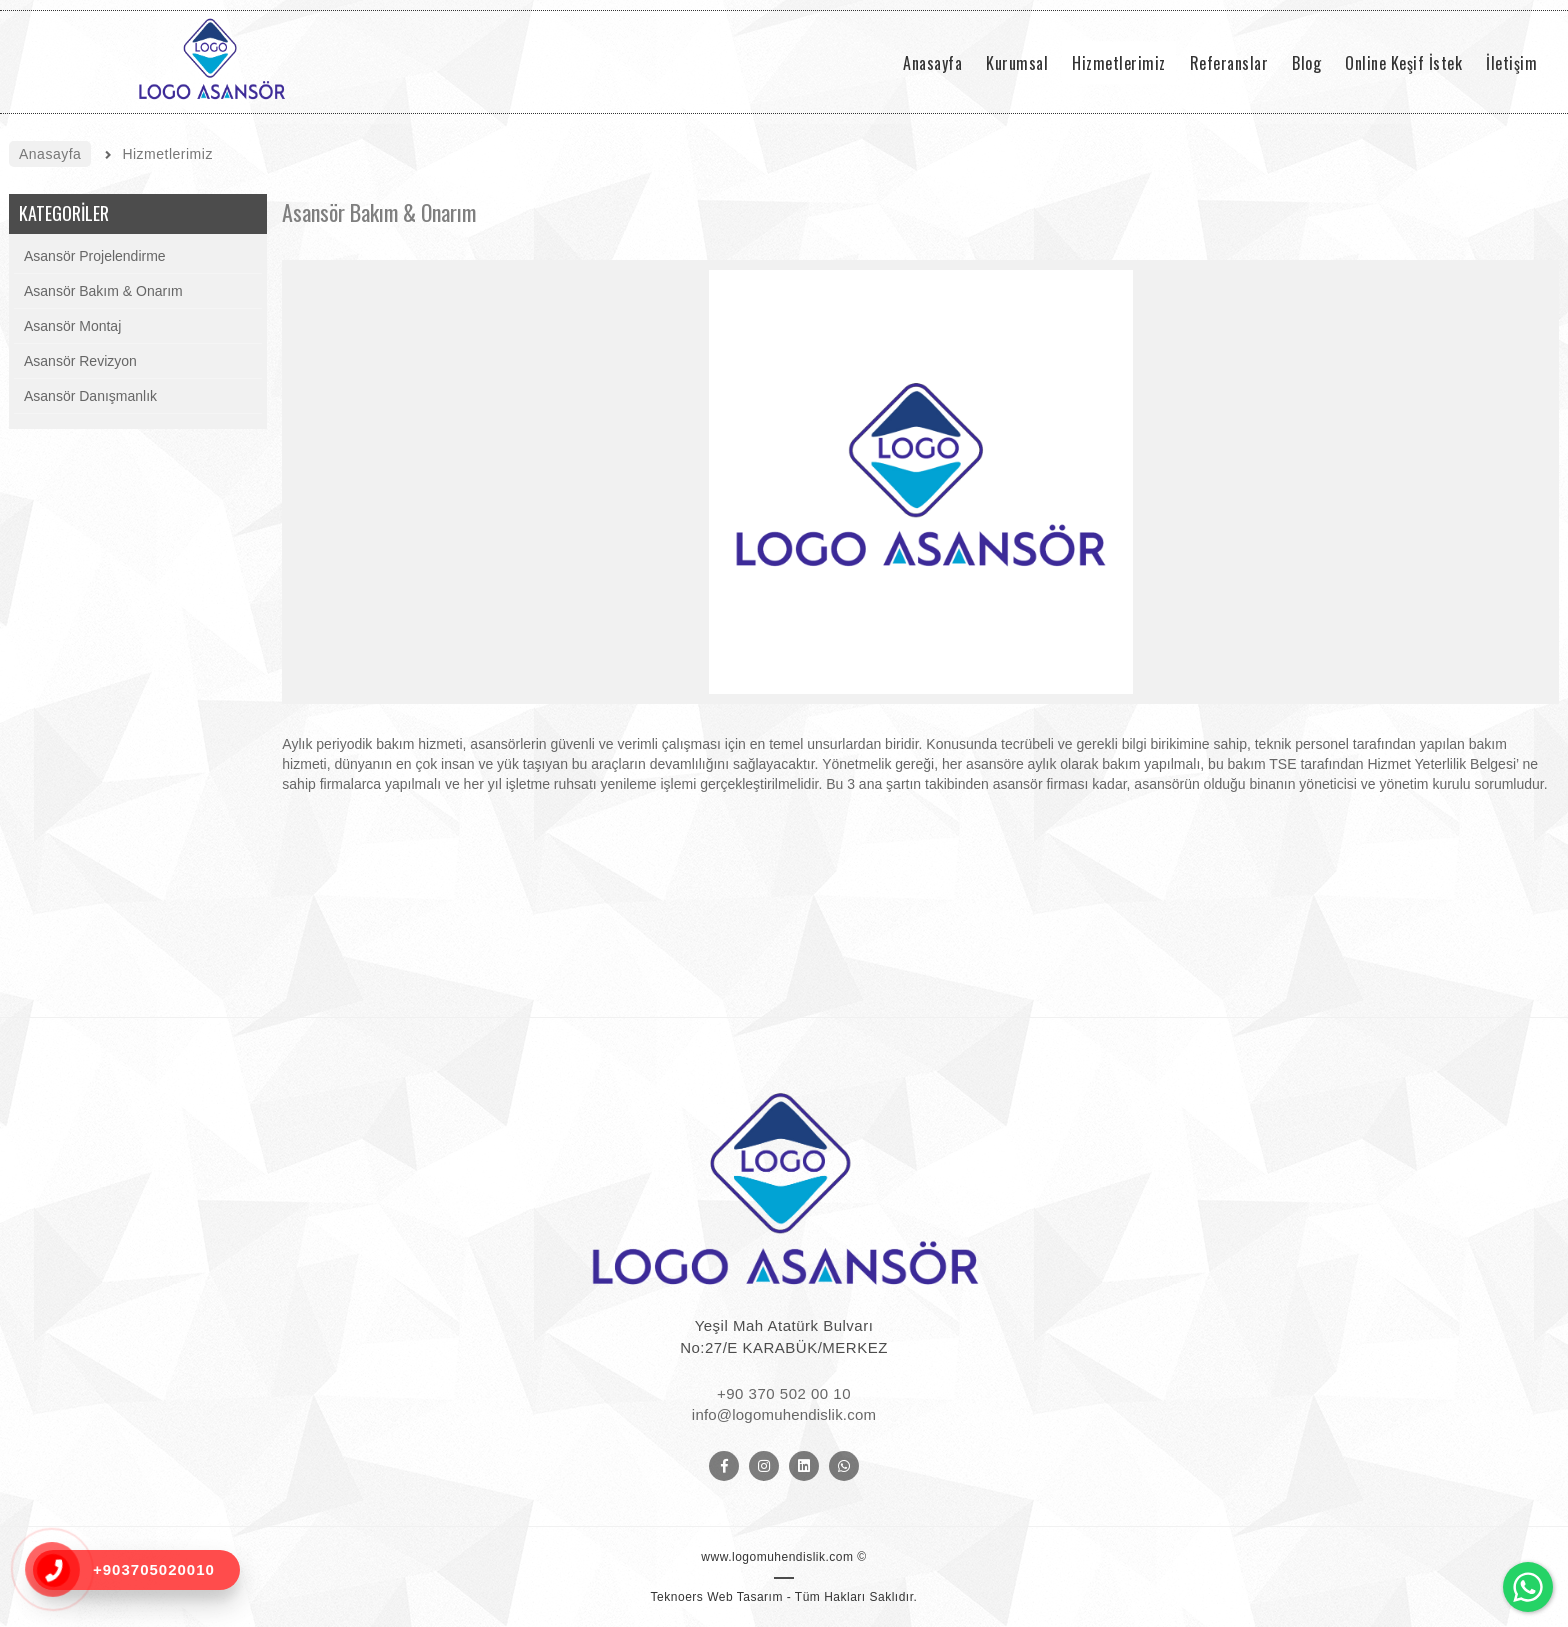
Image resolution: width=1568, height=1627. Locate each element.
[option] (920, 482)
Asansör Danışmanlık (90, 396)
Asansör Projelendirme (95, 256)
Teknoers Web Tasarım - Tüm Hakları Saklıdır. (784, 1597)
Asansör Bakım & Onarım (103, 291)
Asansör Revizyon (80, 361)
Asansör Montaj (72, 326)
